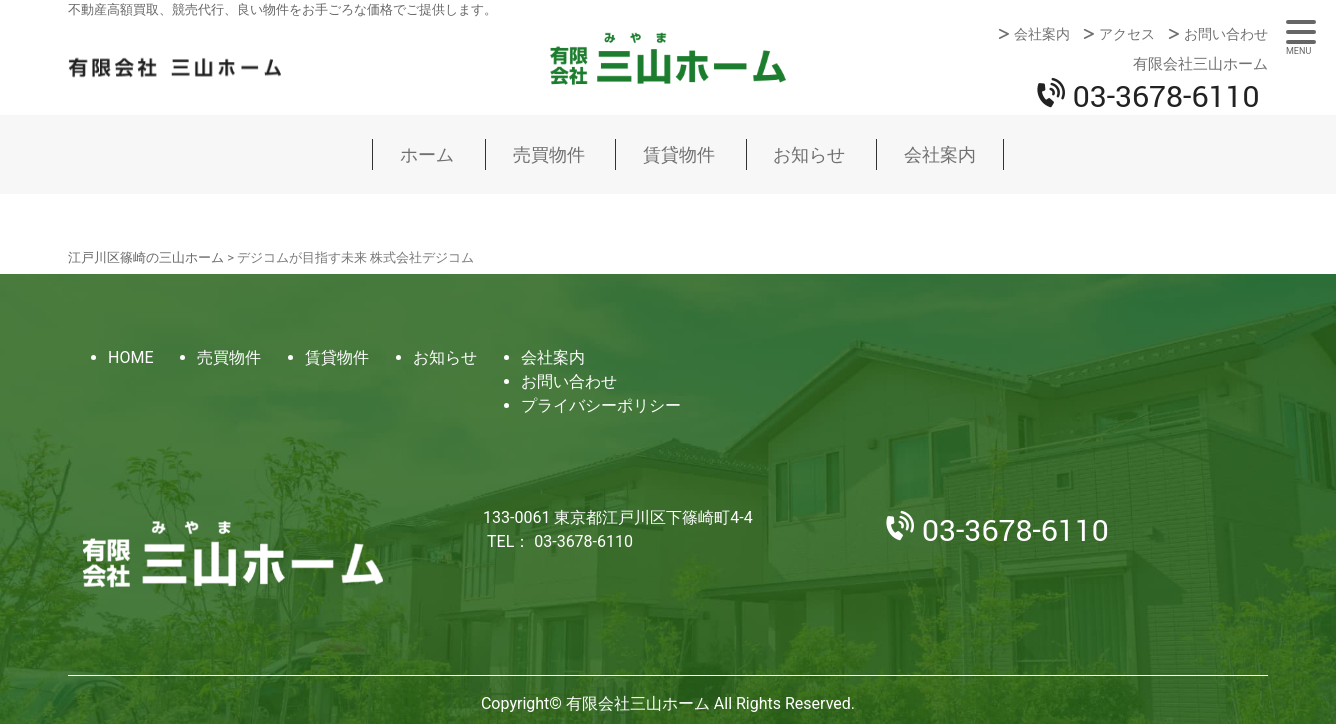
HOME (130, 357)
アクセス (1127, 34)
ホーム (427, 154)
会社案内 (1042, 34)
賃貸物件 (679, 154)
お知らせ (809, 154)
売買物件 (549, 154)
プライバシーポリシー (601, 405)
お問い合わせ (1226, 34)
